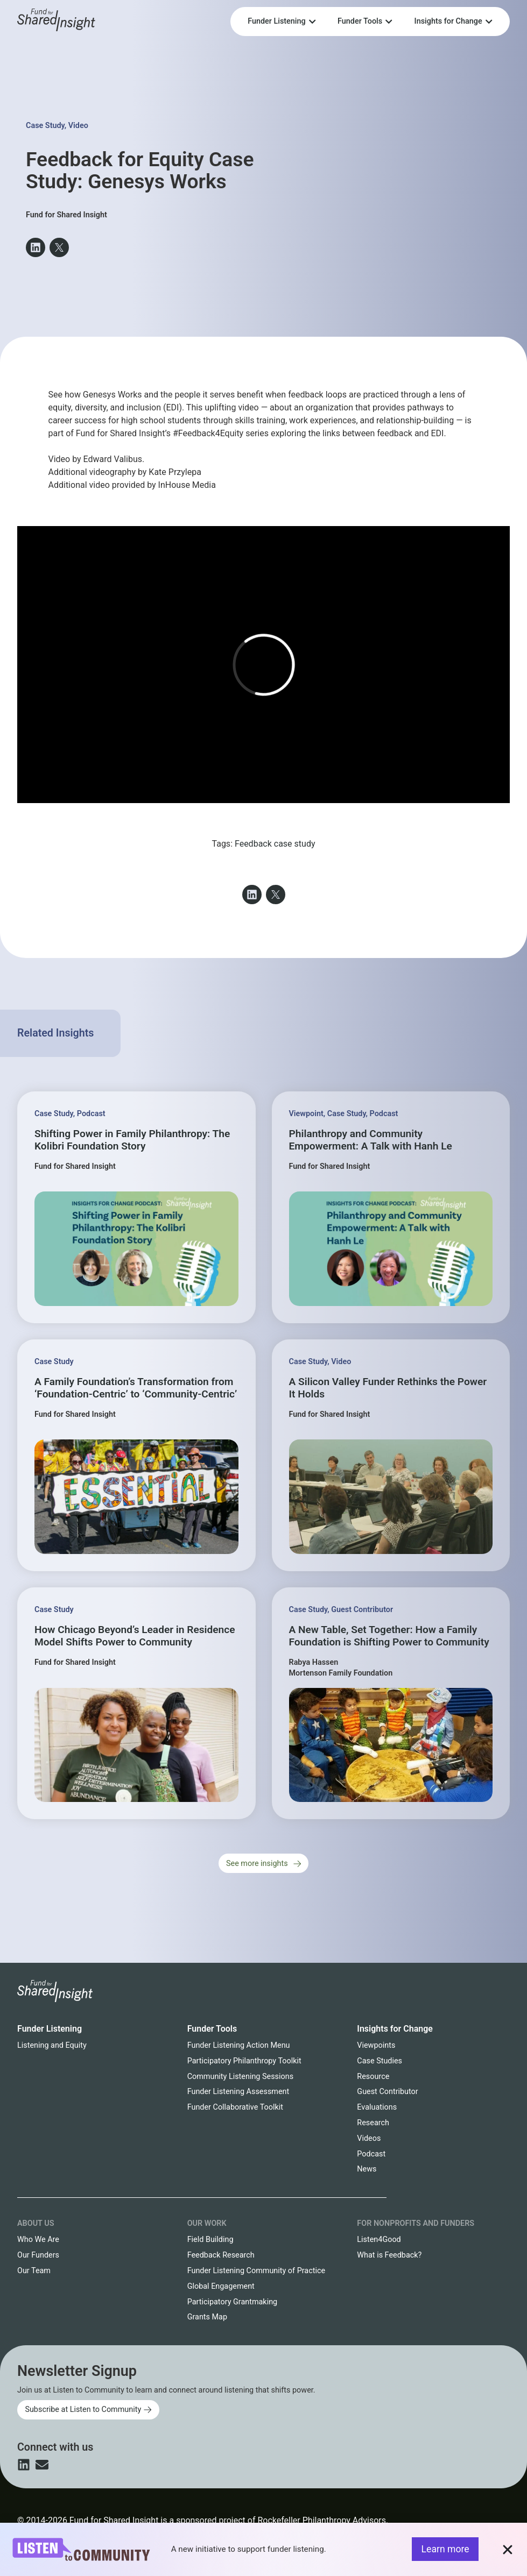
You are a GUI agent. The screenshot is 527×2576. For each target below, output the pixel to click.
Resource (373, 2076)
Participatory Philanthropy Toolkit (244, 2061)
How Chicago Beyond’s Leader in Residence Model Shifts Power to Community (134, 1635)
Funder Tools (212, 2029)
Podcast (91, 1113)
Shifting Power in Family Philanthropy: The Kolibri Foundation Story (132, 1139)
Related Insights (55, 1033)
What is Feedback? (389, 2255)
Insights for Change (395, 2029)
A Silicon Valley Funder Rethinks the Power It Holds (388, 1387)
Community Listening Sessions (240, 2076)
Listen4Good (378, 2239)
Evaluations (377, 2107)
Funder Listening (49, 2029)
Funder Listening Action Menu (238, 2045)
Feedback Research (221, 2255)
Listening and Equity (52, 2045)
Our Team (34, 2270)
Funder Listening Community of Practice (256, 2270)
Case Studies (379, 2061)
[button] (35, 247)
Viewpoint (306, 1113)
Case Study (45, 125)
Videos (369, 2138)
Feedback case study (275, 844)
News (366, 2169)
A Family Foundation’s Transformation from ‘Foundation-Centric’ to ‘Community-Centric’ (135, 1387)
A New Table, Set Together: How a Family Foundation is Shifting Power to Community (389, 1635)
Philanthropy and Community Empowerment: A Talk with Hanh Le (370, 1139)
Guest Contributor (362, 1609)
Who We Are (38, 2239)
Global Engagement (221, 2286)
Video (78, 125)
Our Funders (38, 2255)
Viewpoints (376, 2045)
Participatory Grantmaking (232, 2302)
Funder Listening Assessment (238, 2091)
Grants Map (207, 2317)
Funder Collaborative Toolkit (235, 2107)
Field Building (210, 2239)
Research (373, 2122)
